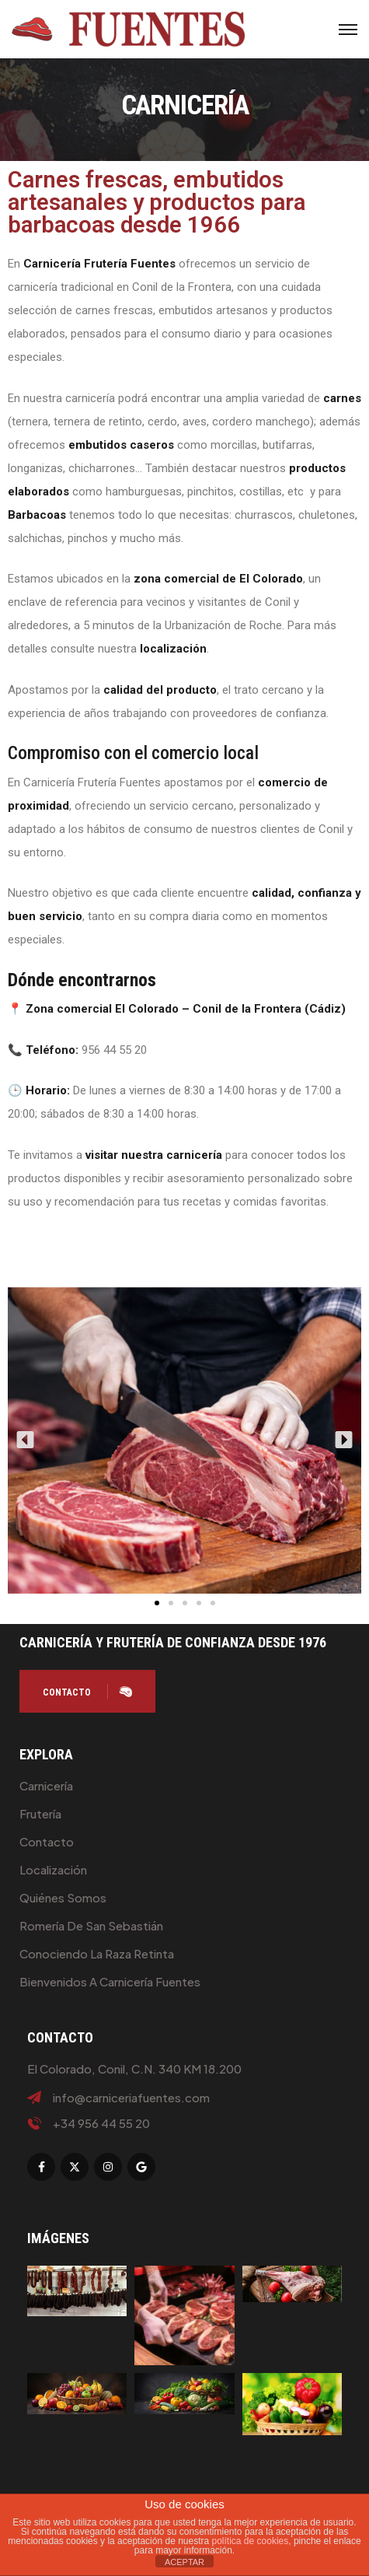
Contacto (46, 1841)
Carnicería (46, 1785)
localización (173, 649)
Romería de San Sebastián (91, 1925)
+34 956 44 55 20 (101, 2123)
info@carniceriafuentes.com (131, 2098)
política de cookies (250, 2541)
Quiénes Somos (62, 1897)
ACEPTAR (184, 2562)
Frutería (40, 1813)
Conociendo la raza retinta (96, 1953)
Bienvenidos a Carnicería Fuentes (109, 1981)
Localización (53, 1869)
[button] (25, 1440)
